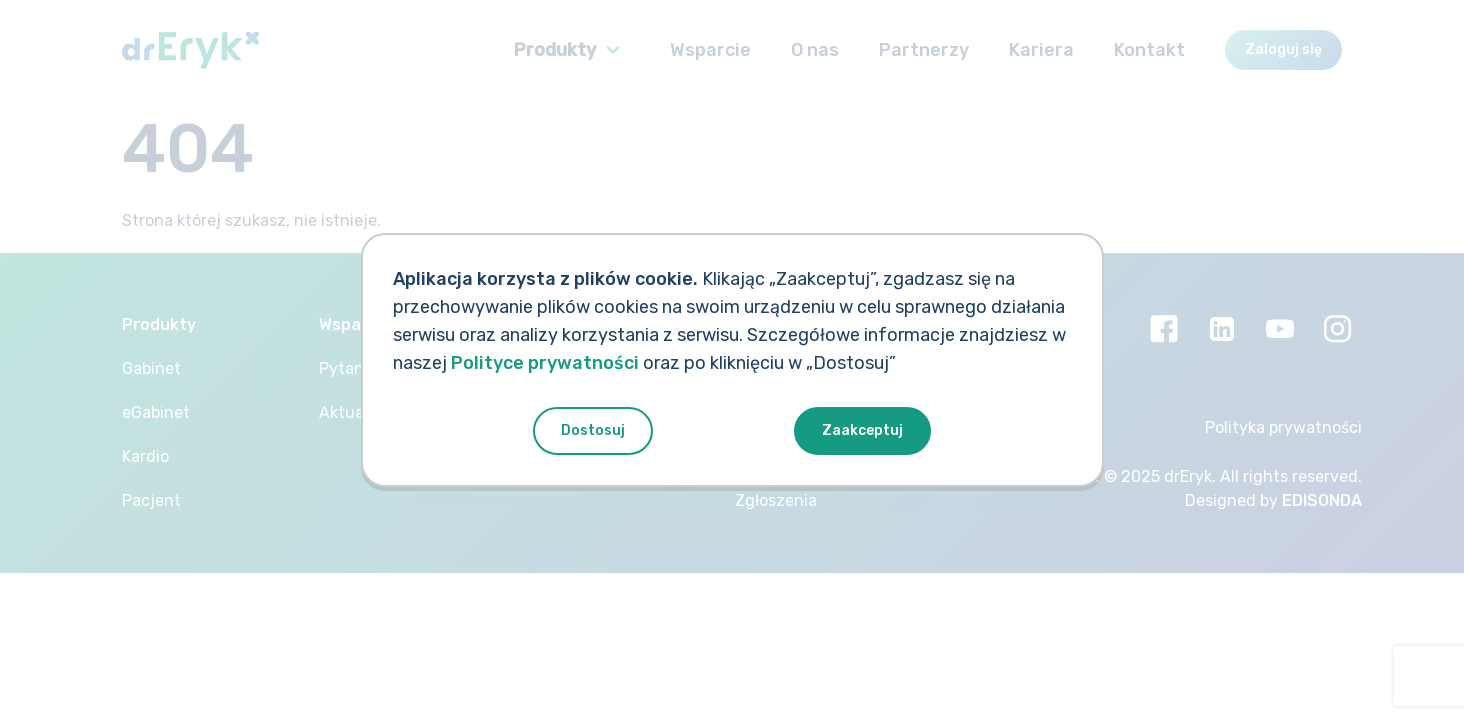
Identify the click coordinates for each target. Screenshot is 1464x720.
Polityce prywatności (545, 363)
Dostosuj (593, 430)
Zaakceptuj (862, 430)
